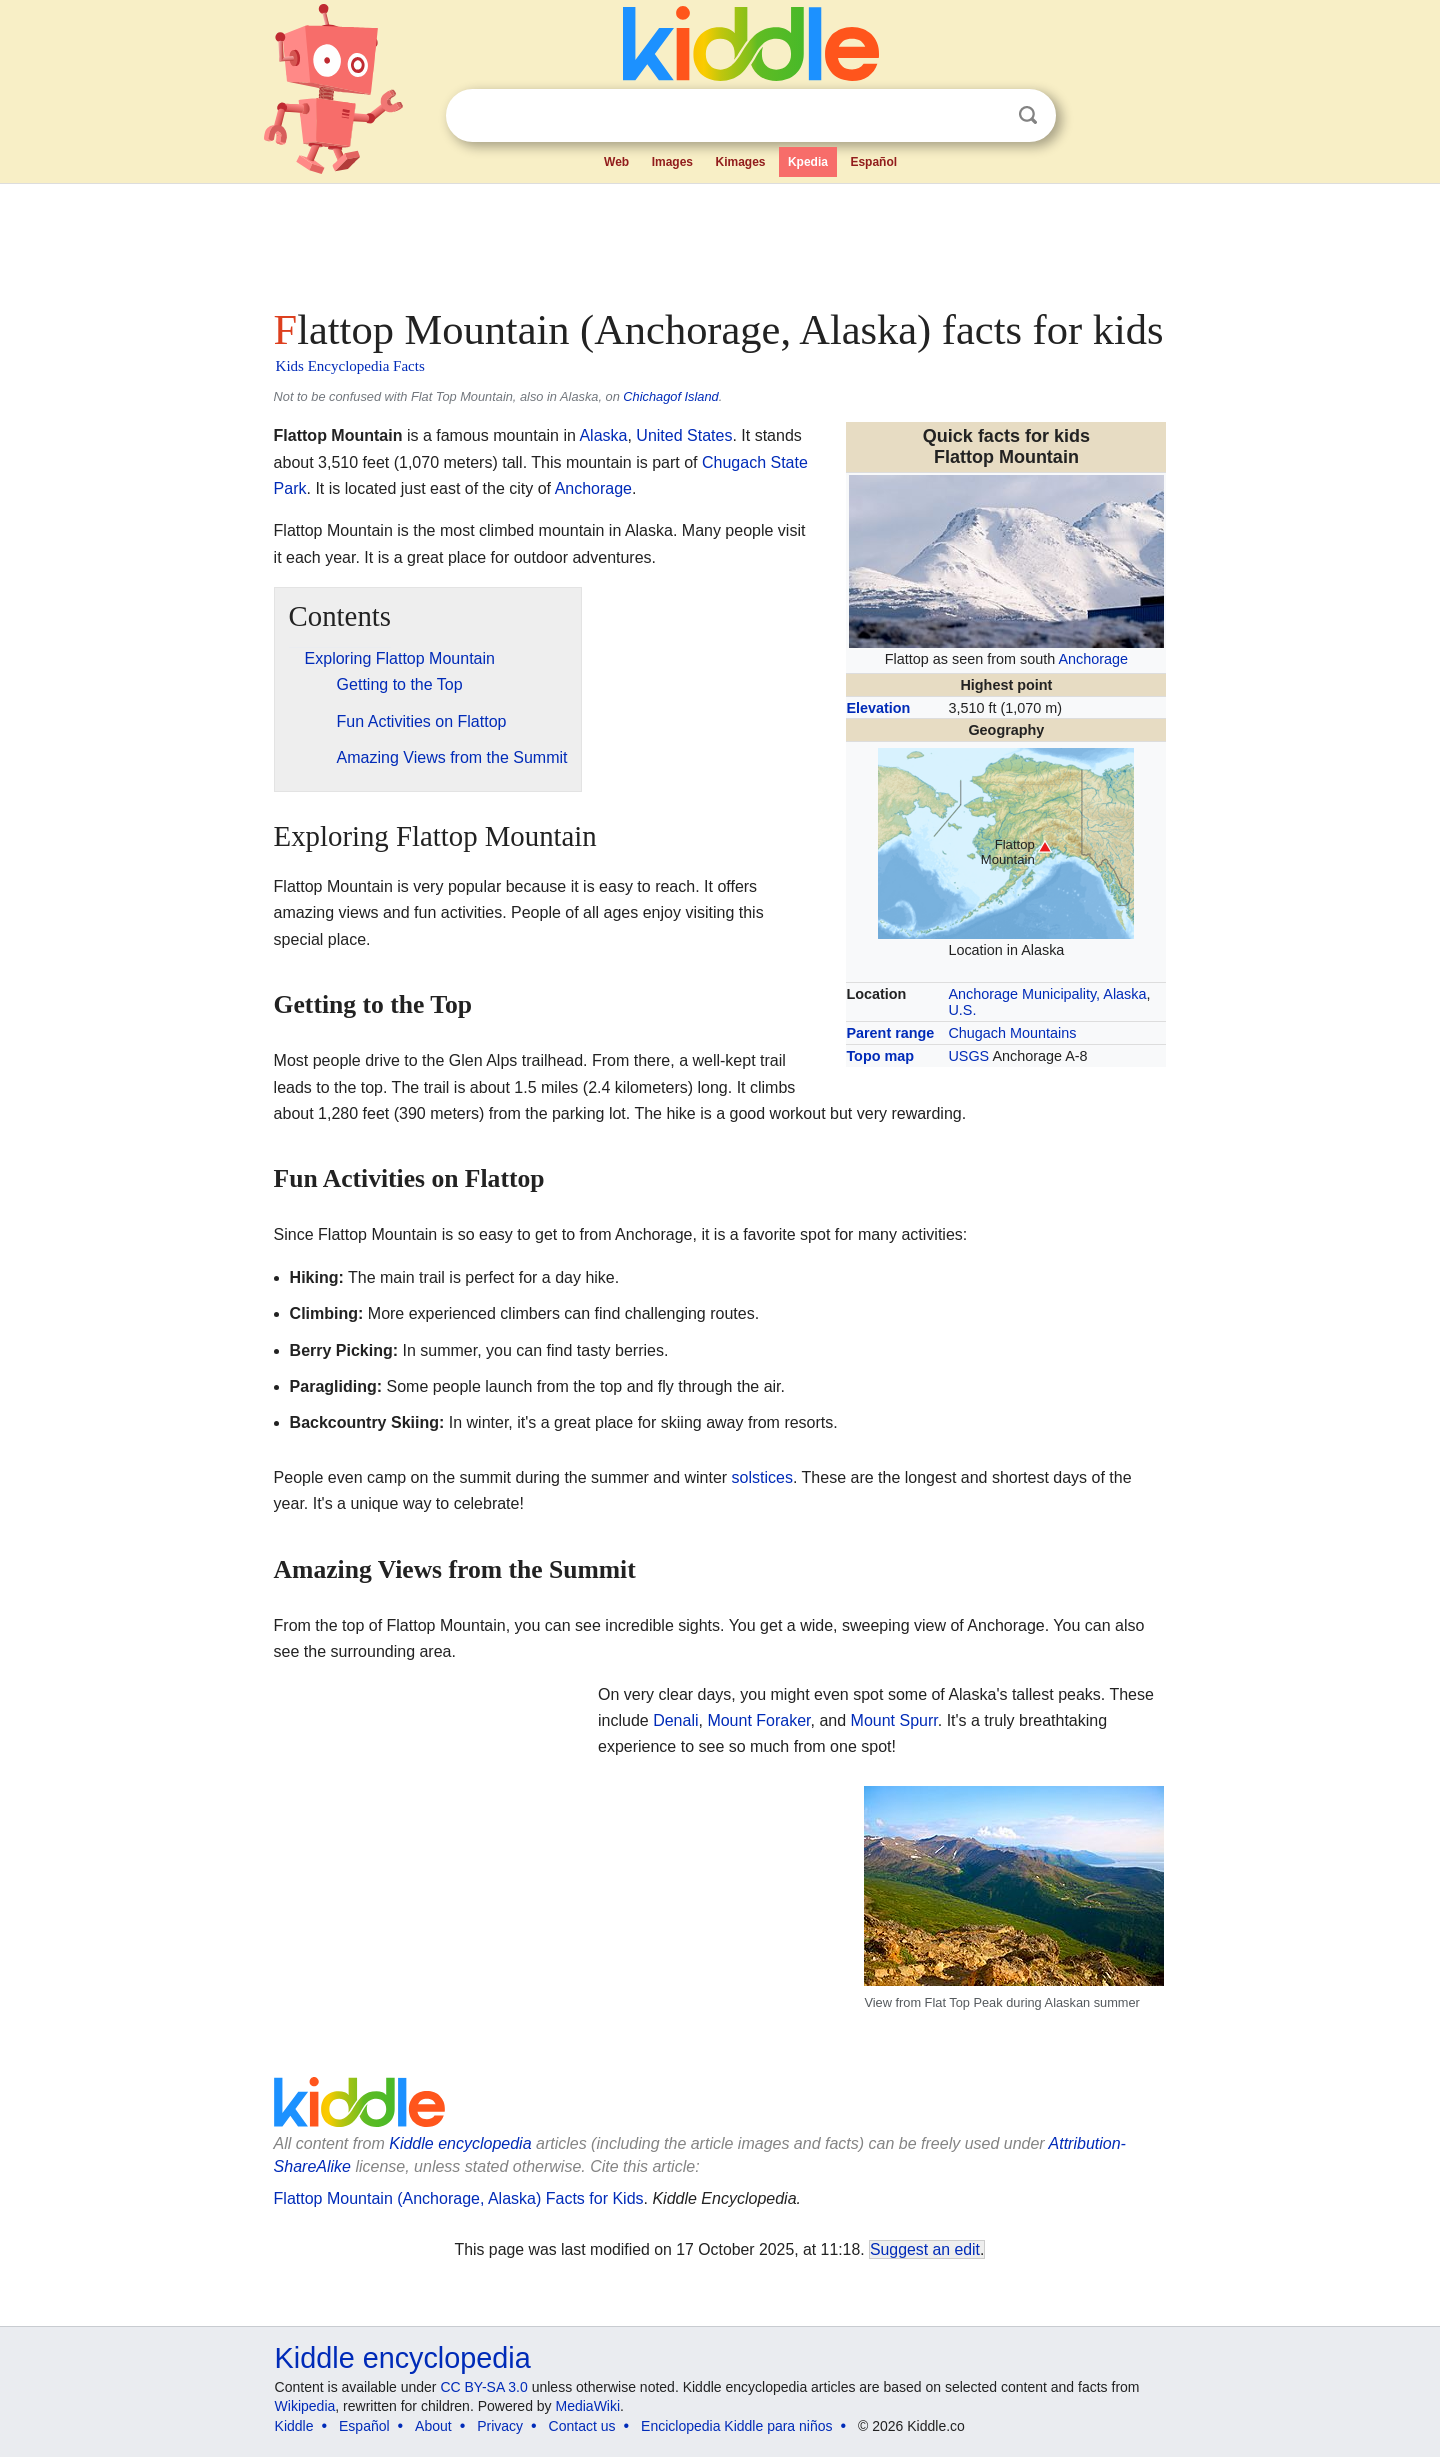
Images (672, 162)
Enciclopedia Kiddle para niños (736, 2426)
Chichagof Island (670, 396)
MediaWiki (588, 2406)
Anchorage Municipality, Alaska (1047, 994)
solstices (762, 1477)
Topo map (880, 1056)
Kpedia (808, 162)
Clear (987, 116)
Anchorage (1093, 659)
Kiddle (294, 2426)
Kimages (740, 162)
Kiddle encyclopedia (403, 2358)
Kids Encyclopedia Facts (350, 366)
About (433, 2426)
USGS (968, 1056)
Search (1028, 115)
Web (616, 162)
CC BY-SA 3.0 (483, 2387)
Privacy (500, 2426)
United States (684, 435)
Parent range (890, 1033)
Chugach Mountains (1012, 1033)
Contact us (582, 2426)
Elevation (878, 708)
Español (873, 162)
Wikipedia (305, 2406)
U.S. (962, 1010)
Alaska (603, 435)
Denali (675, 1720)
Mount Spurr (894, 1720)
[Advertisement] (719, 240)
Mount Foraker (758, 1720)
